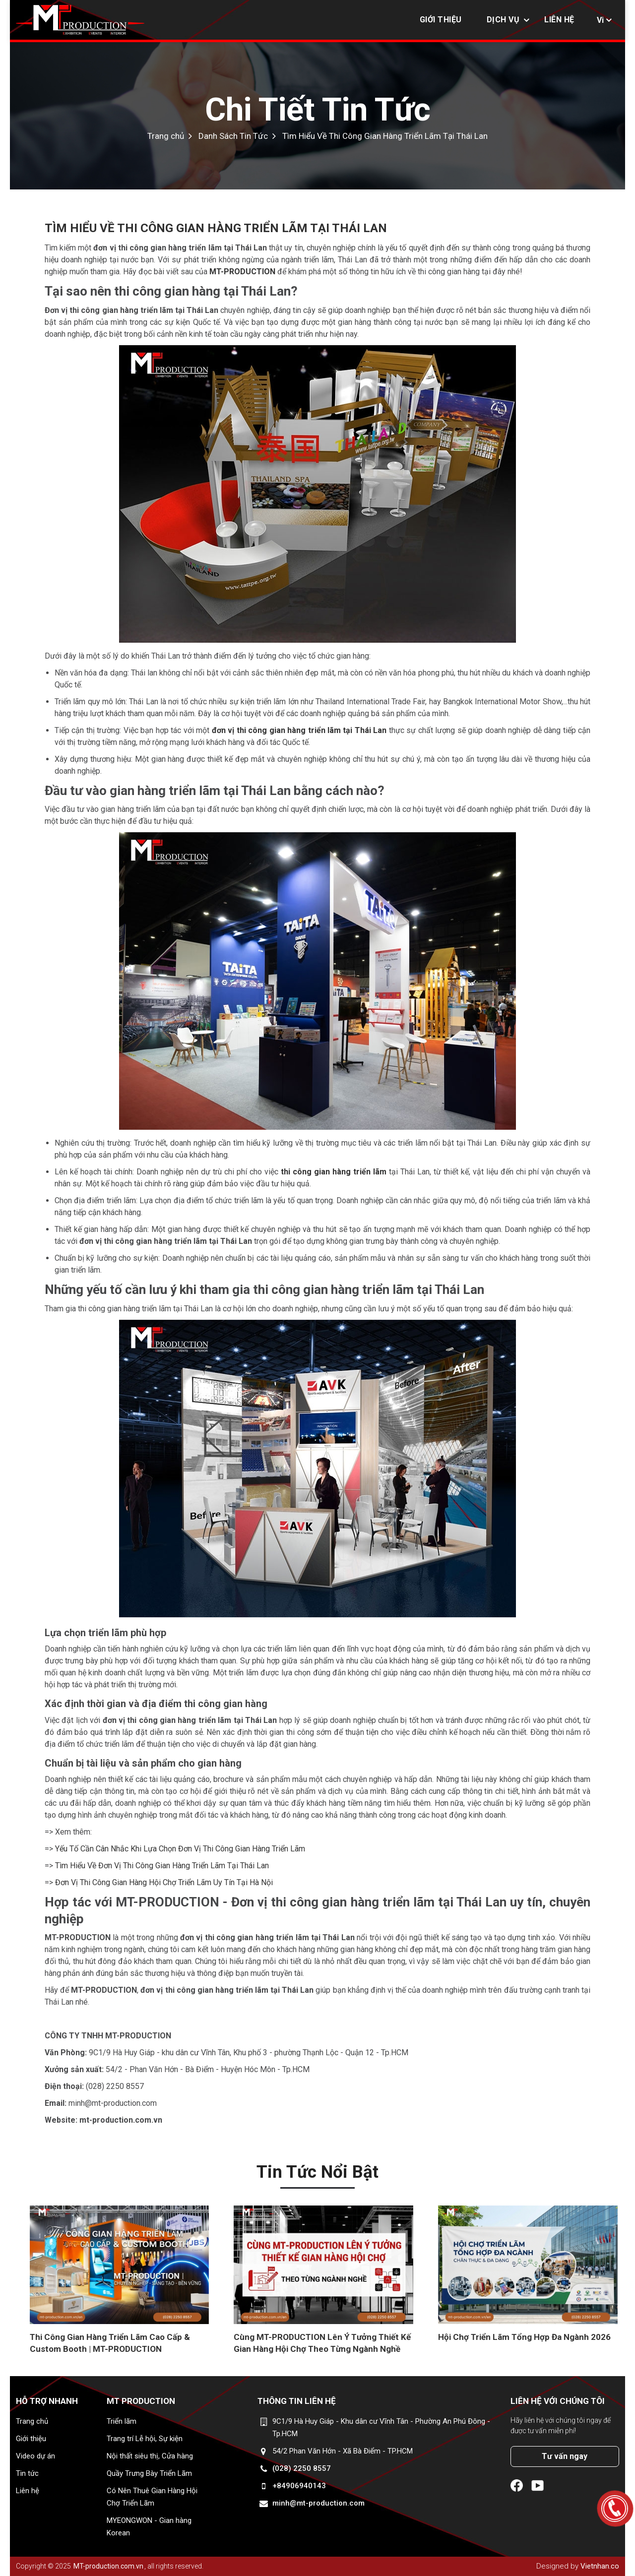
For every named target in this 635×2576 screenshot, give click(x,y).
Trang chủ (165, 136)
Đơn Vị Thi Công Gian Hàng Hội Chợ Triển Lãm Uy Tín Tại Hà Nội (164, 1882)
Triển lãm (121, 2421)
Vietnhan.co (599, 2566)
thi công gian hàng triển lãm (333, 1171)
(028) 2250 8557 (301, 2468)
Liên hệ (559, 19)
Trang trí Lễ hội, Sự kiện (145, 2438)
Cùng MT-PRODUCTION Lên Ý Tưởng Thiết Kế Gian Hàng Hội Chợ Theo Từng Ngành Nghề (322, 2343)
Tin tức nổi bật (317, 2172)
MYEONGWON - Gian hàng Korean (149, 2526)
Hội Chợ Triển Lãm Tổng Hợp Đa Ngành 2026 (524, 2337)
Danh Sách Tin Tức (233, 136)
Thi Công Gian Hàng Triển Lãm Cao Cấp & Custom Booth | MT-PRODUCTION (110, 2343)
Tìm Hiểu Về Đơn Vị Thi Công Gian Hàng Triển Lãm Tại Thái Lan (162, 1865)
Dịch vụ (503, 19)
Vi (600, 20)
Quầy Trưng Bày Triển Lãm (149, 2473)
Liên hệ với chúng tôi (557, 2401)
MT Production (141, 2401)
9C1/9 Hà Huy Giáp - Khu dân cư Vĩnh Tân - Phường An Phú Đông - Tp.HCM (381, 2427)
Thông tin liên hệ (296, 2401)
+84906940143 (299, 2485)
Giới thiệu (441, 19)
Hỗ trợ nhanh (47, 2401)
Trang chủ (32, 2421)
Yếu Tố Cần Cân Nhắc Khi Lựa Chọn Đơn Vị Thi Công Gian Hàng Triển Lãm (180, 1848)
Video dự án (35, 2456)
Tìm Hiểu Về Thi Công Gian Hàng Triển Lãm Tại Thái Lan (385, 136)
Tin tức (27, 2473)
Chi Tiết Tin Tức (318, 109)
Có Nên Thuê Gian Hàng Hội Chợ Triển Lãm (152, 2497)
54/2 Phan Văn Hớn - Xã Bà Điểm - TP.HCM (342, 2451)
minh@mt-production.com (318, 2503)
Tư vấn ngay (564, 2456)
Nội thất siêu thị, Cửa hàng (150, 2456)
